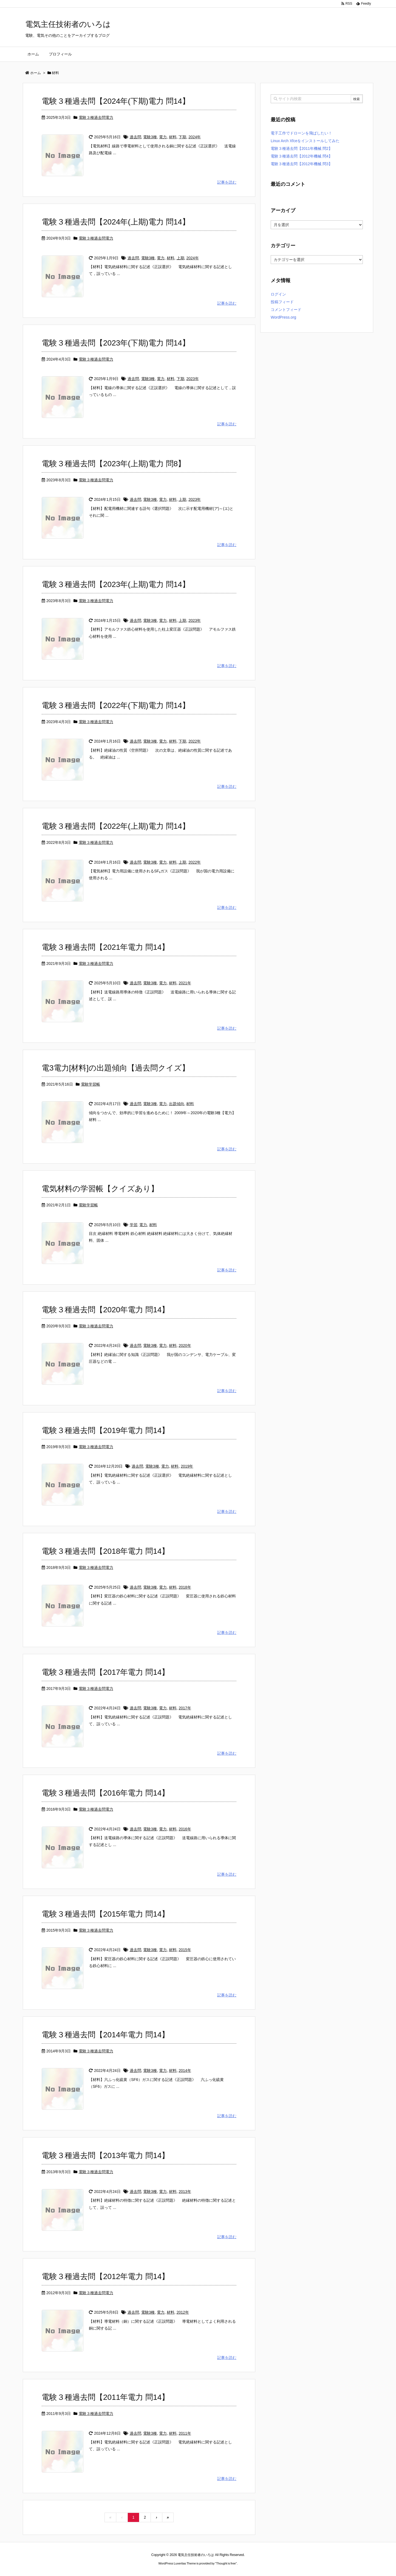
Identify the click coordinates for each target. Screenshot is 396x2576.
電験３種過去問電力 (96, 117)
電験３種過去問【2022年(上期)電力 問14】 (116, 826)
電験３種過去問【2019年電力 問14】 (105, 1430)
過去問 (135, 137)
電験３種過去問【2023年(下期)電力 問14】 (116, 343)
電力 (163, 137)
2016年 (185, 1829)
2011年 (185, 2433)
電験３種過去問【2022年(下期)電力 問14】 (116, 705)
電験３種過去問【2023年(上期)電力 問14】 (116, 584)
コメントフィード (286, 309)
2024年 (194, 137)
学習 (133, 1225)
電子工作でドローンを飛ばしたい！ (301, 133)
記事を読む (226, 182)
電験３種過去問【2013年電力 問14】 (105, 2155)
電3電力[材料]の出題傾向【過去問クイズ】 (115, 1068)
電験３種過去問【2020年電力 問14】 (105, 1309)
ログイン (278, 294)
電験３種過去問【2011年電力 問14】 (105, 2397)
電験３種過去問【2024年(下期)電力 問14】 (116, 101)
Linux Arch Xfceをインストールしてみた (305, 141)
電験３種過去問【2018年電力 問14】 (105, 1551)
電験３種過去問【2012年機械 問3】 (301, 164)
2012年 (183, 2312)
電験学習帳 (90, 1084)
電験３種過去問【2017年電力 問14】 (105, 1672)
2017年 (185, 1708)
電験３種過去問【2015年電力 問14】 (105, 1914)
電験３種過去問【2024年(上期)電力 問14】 (116, 222)
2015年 (185, 1950)
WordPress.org (283, 317)
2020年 (185, 1345)
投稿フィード (282, 302)
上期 (180, 258)
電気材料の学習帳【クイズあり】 (100, 1188)
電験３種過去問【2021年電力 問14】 (105, 947)
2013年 (185, 2191)
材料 (173, 137)
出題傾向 (176, 1104)
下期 (182, 137)
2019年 (187, 1466)
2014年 (185, 2070)
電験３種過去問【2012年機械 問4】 (301, 156)
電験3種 (150, 137)
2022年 (194, 741)
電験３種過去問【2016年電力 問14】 (105, 1793)
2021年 (185, 983)
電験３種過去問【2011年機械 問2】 (301, 148)
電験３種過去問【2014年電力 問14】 (105, 2034)
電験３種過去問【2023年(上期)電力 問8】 (113, 463)
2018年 (185, 1587)
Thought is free (226, 2563)
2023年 (192, 379)
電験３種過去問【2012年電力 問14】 (105, 2276)
